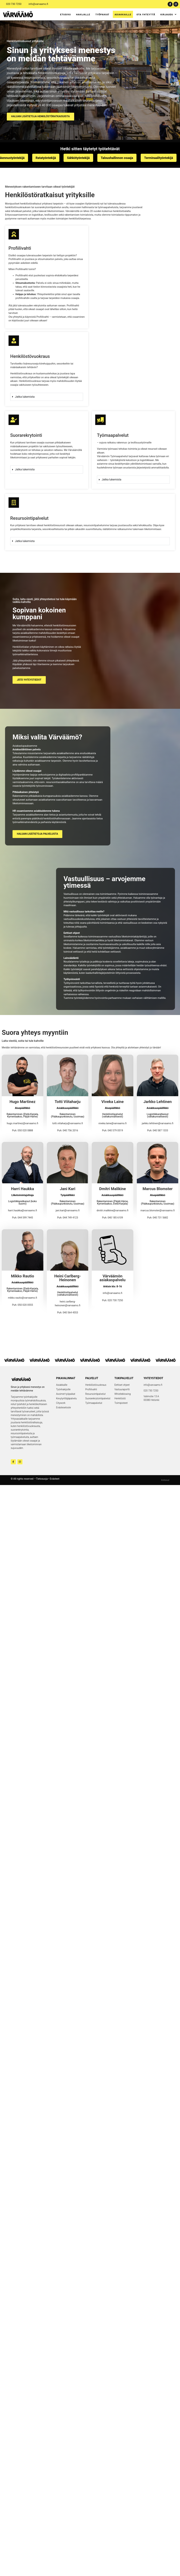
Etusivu (65, 14)
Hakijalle (83, 14)
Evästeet (54, 1479)
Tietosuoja (42, 1479)
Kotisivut (165, 1481)
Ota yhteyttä (145, 14)
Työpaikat (102, 14)
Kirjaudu (169, 14)
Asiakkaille (123, 14)
